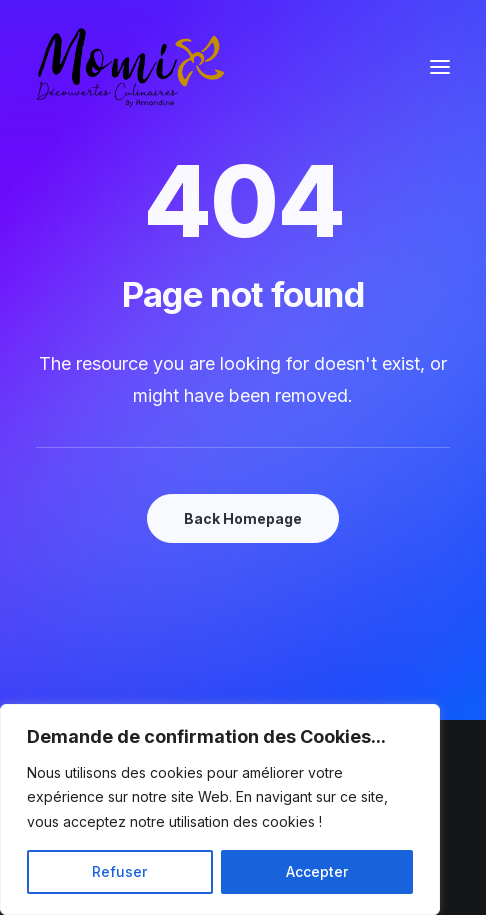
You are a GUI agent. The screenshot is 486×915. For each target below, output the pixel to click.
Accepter (317, 871)
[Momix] (130, 67)
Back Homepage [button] (243, 518)
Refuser (119, 871)
